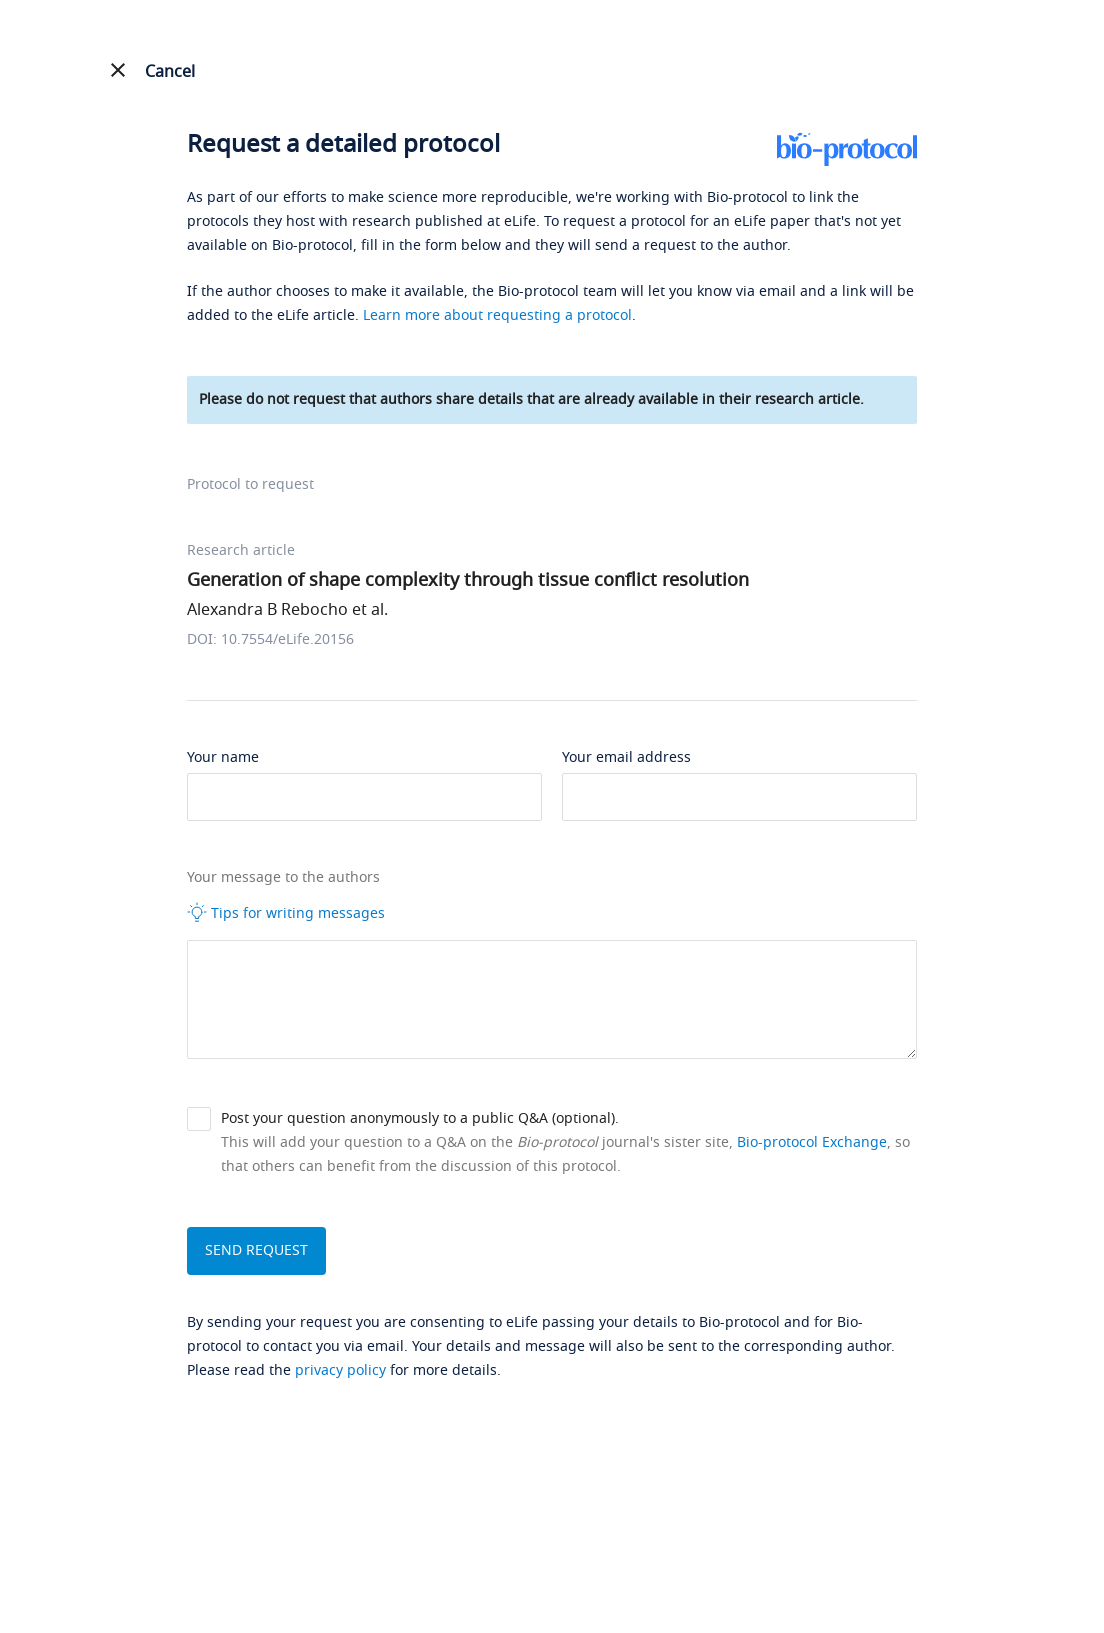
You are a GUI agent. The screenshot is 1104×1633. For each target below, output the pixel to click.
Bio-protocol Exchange (812, 1142)
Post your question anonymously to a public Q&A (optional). (420, 1118)
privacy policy (340, 1370)
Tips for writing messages (286, 913)
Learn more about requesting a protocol (497, 315)
